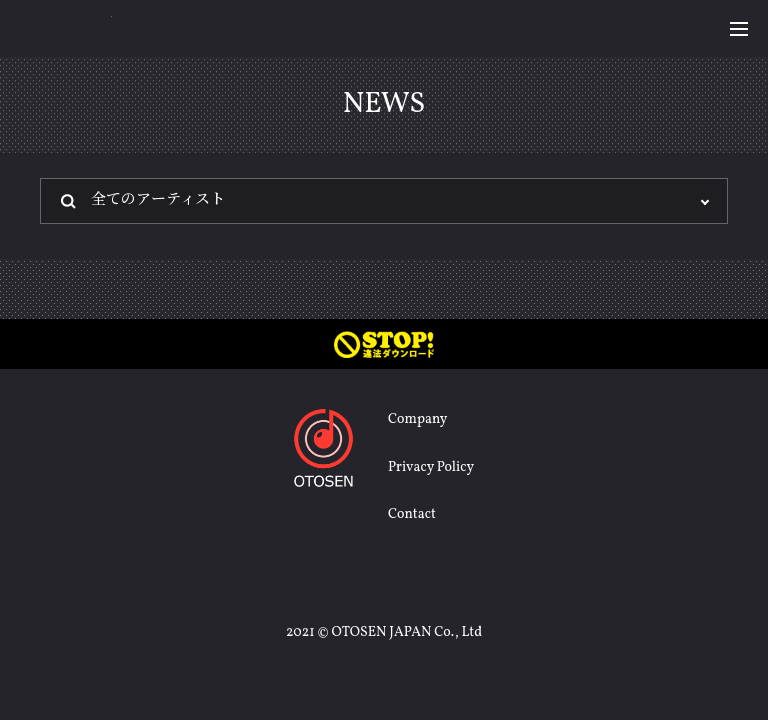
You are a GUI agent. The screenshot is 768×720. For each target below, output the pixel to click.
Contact (412, 514)
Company (417, 419)
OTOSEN (66, 27)
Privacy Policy (431, 467)
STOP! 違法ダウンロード (384, 344)
